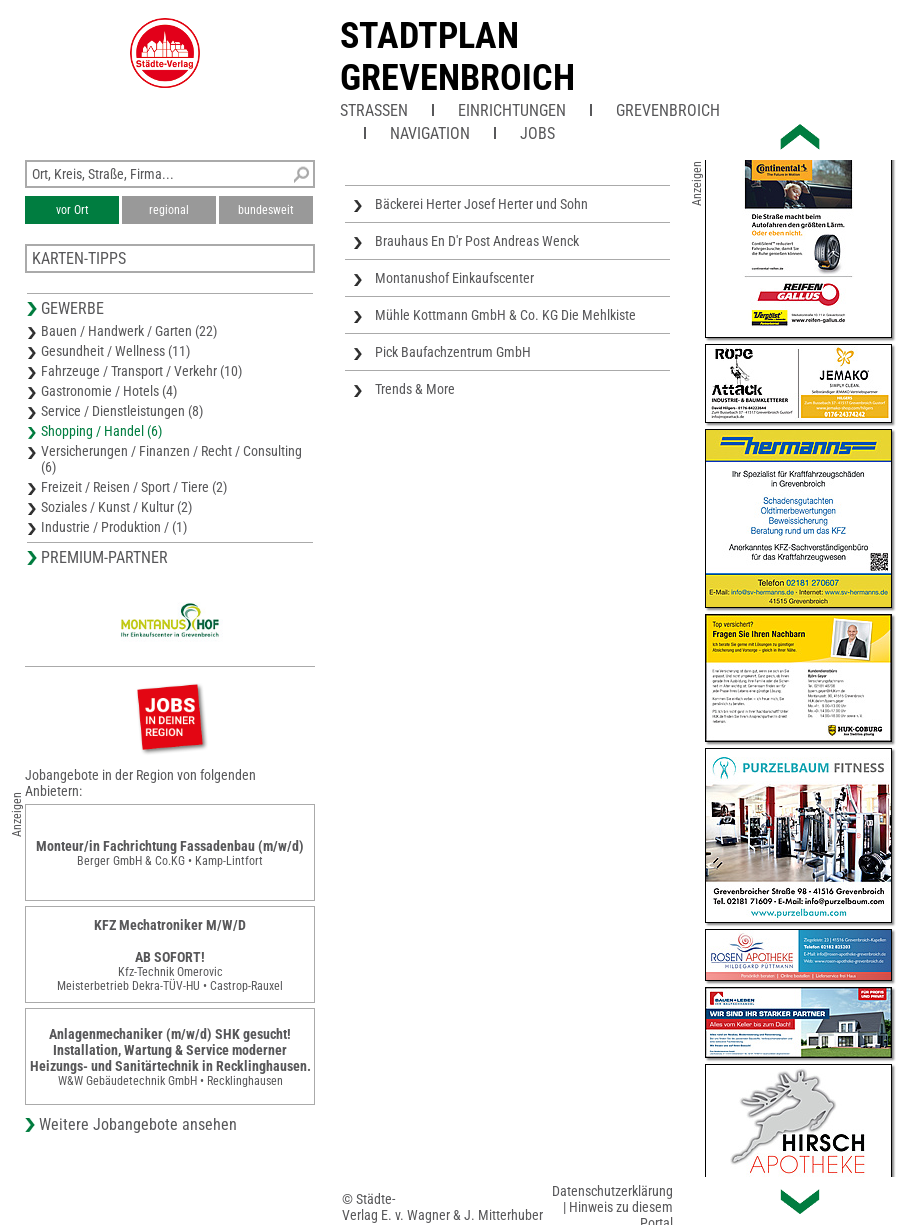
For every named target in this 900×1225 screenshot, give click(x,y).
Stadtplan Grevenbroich (457, 57)
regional (169, 210)
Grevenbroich (668, 110)
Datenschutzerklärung (612, 1191)
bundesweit (266, 210)
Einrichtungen (512, 110)
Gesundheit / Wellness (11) (115, 351)
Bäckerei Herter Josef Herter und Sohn (481, 204)
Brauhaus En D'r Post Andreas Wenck (477, 241)
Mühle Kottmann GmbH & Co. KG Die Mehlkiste (505, 315)
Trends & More (415, 389)
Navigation (430, 133)
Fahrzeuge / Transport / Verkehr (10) (141, 371)
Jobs (537, 133)
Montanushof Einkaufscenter (454, 278)
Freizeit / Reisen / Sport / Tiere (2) (134, 487)
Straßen (374, 110)
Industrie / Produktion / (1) (114, 527)
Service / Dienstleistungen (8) (122, 411)
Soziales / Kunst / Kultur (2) (116, 507)
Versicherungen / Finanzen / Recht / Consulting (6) (171, 459)
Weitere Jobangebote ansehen (138, 1124)
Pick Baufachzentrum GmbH (453, 352)
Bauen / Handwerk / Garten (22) (129, 331)
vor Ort (72, 210)
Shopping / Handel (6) (101, 431)
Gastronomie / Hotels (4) (109, 391)
